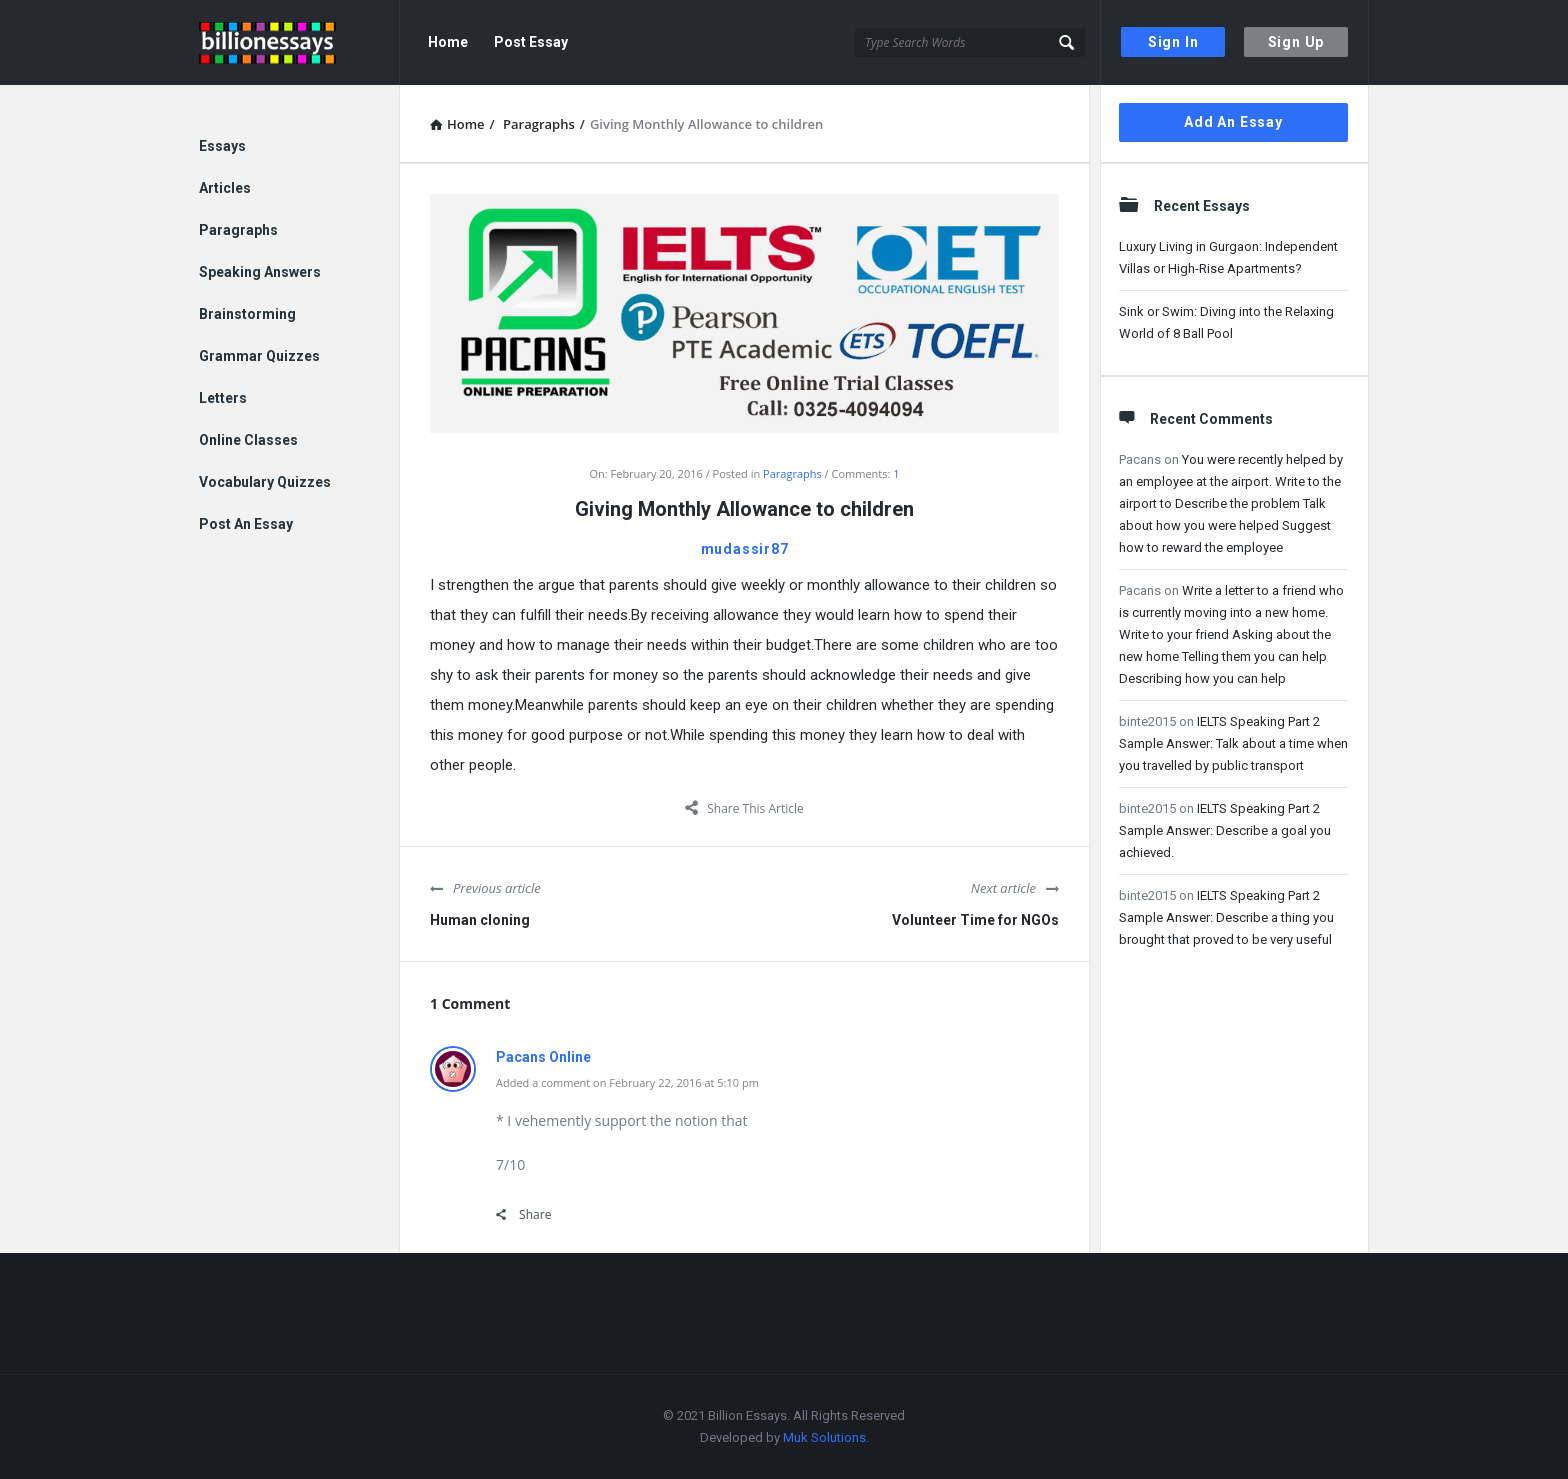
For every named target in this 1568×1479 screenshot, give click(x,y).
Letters (223, 398)
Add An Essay (1233, 122)
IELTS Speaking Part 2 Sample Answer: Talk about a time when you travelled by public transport (1233, 743)
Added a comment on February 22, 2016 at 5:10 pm (627, 1082)
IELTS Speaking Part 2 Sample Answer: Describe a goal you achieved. (1225, 830)
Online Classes (248, 440)
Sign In (1173, 42)
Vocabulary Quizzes (265, 482)
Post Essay (531, 42)
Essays (222, 146)
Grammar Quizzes (259, 356)
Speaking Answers (260, 272)
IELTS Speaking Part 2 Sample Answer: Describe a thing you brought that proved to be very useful (1226, 917)
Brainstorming (247, 314)
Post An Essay (246, 524)
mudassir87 (745, 549)
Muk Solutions (824, 1437)
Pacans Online (543, 1057)
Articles (225, 188)
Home (448, 42)
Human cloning (480, 920)
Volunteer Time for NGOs (975, 920)
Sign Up (1296, 42)
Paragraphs (792, 473)
